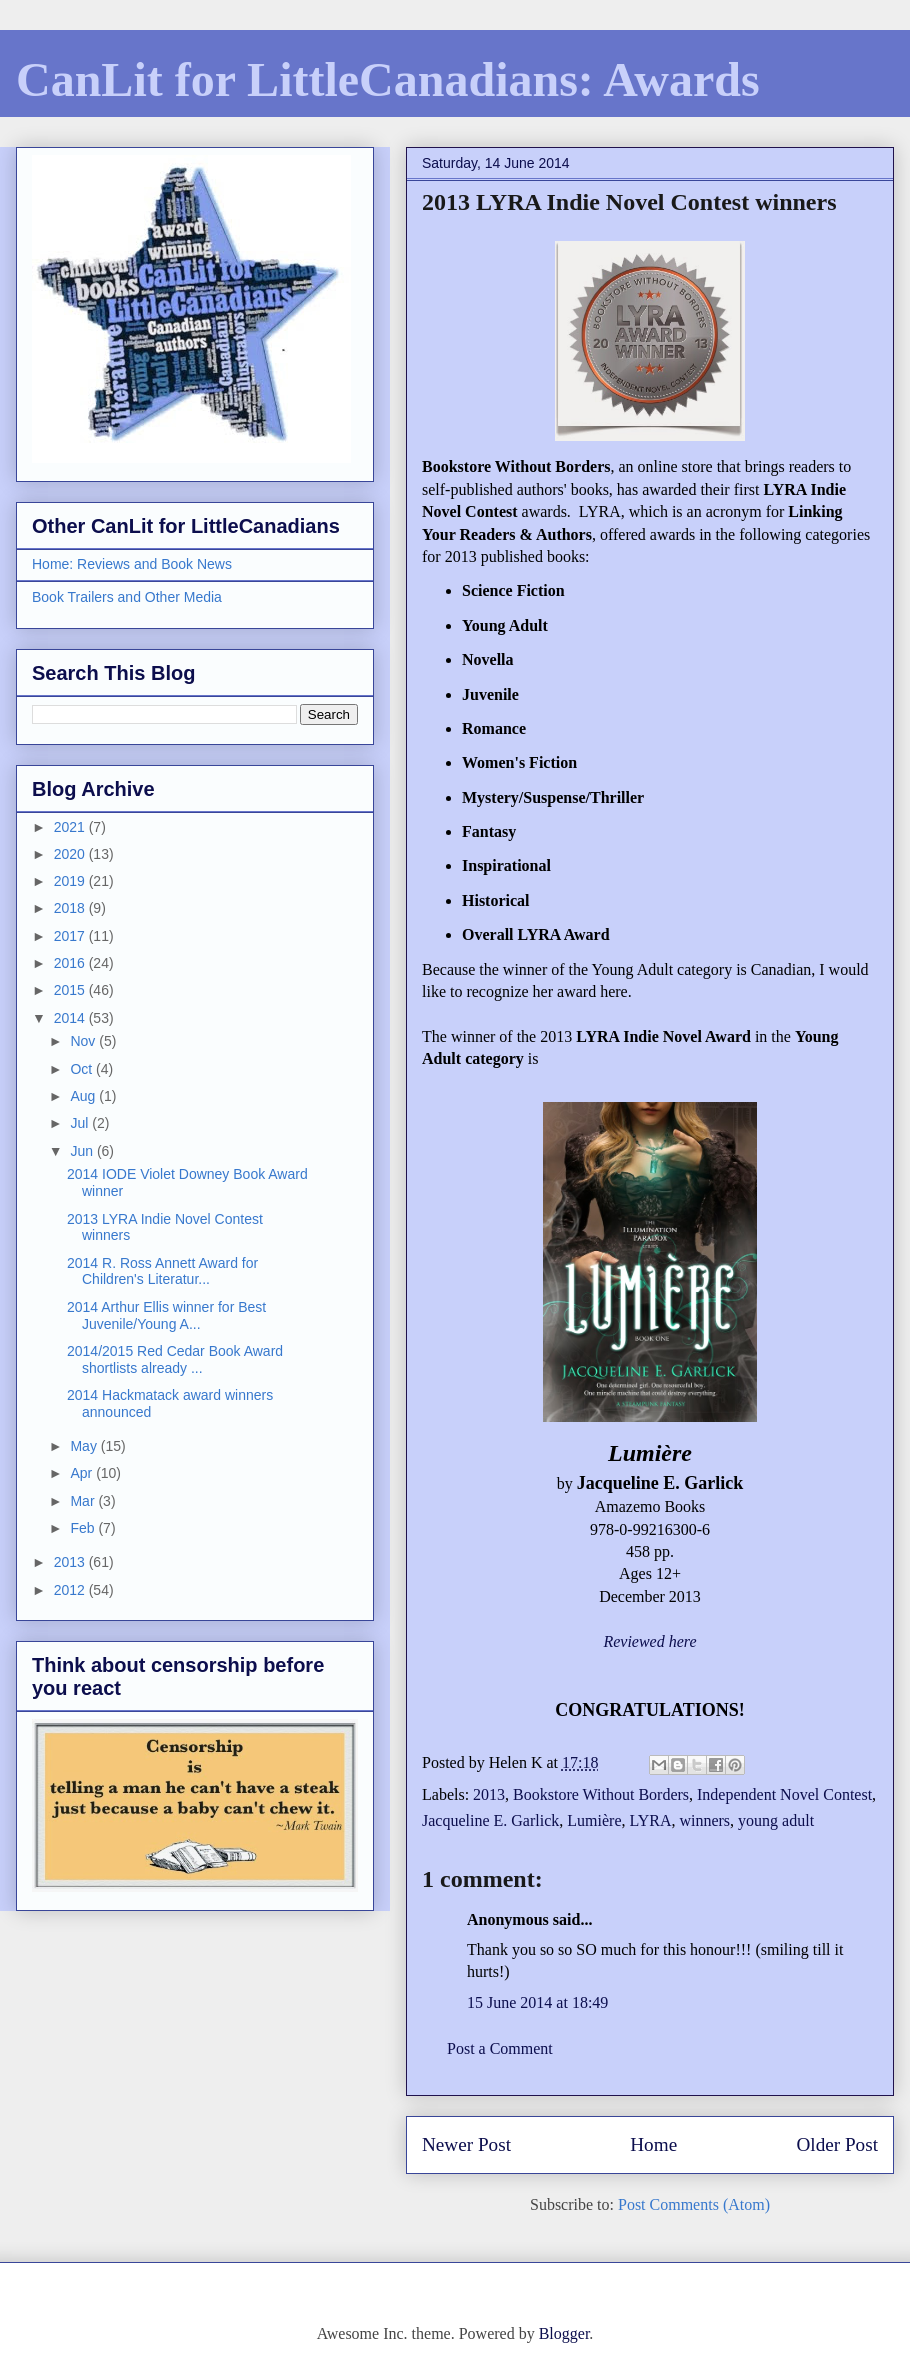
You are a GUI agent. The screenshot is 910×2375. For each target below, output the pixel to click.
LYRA (650, 1820)
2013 (489, 1794)
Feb (84, 1528)
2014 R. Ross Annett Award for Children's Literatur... (162, 1271)
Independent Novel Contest (784, 1794)
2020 (71, 854)
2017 (71, 936)
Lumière (594, 1820)
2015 (71, 990)
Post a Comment (500, 2048)
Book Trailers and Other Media (127, 597)
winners (704, 1820)
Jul (81, 1123)
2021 (71, 827)
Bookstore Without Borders (601, 1794)
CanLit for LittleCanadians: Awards (388, 79)
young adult (776, 1820)
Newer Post (466, 2144)
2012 (71, 1590)
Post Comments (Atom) (694, 2204)
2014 (71, 1018)
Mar (84, 1501)
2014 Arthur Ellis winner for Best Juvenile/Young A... (166, 1315)
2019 (71, 881)
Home (653, 2144)
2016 (71, 963)
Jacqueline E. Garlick (490, 1820)
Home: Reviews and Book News (132, 564)
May (85, 1446)
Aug (84, 1096)
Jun (83, 1151)
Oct (83, 1069)
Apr (83, 1473)
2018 (71, 908)
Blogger (564, 2333)
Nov (84, 1041)
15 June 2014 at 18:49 (537, 2002)
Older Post (837, 2144)
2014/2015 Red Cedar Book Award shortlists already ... (175, 1359)
